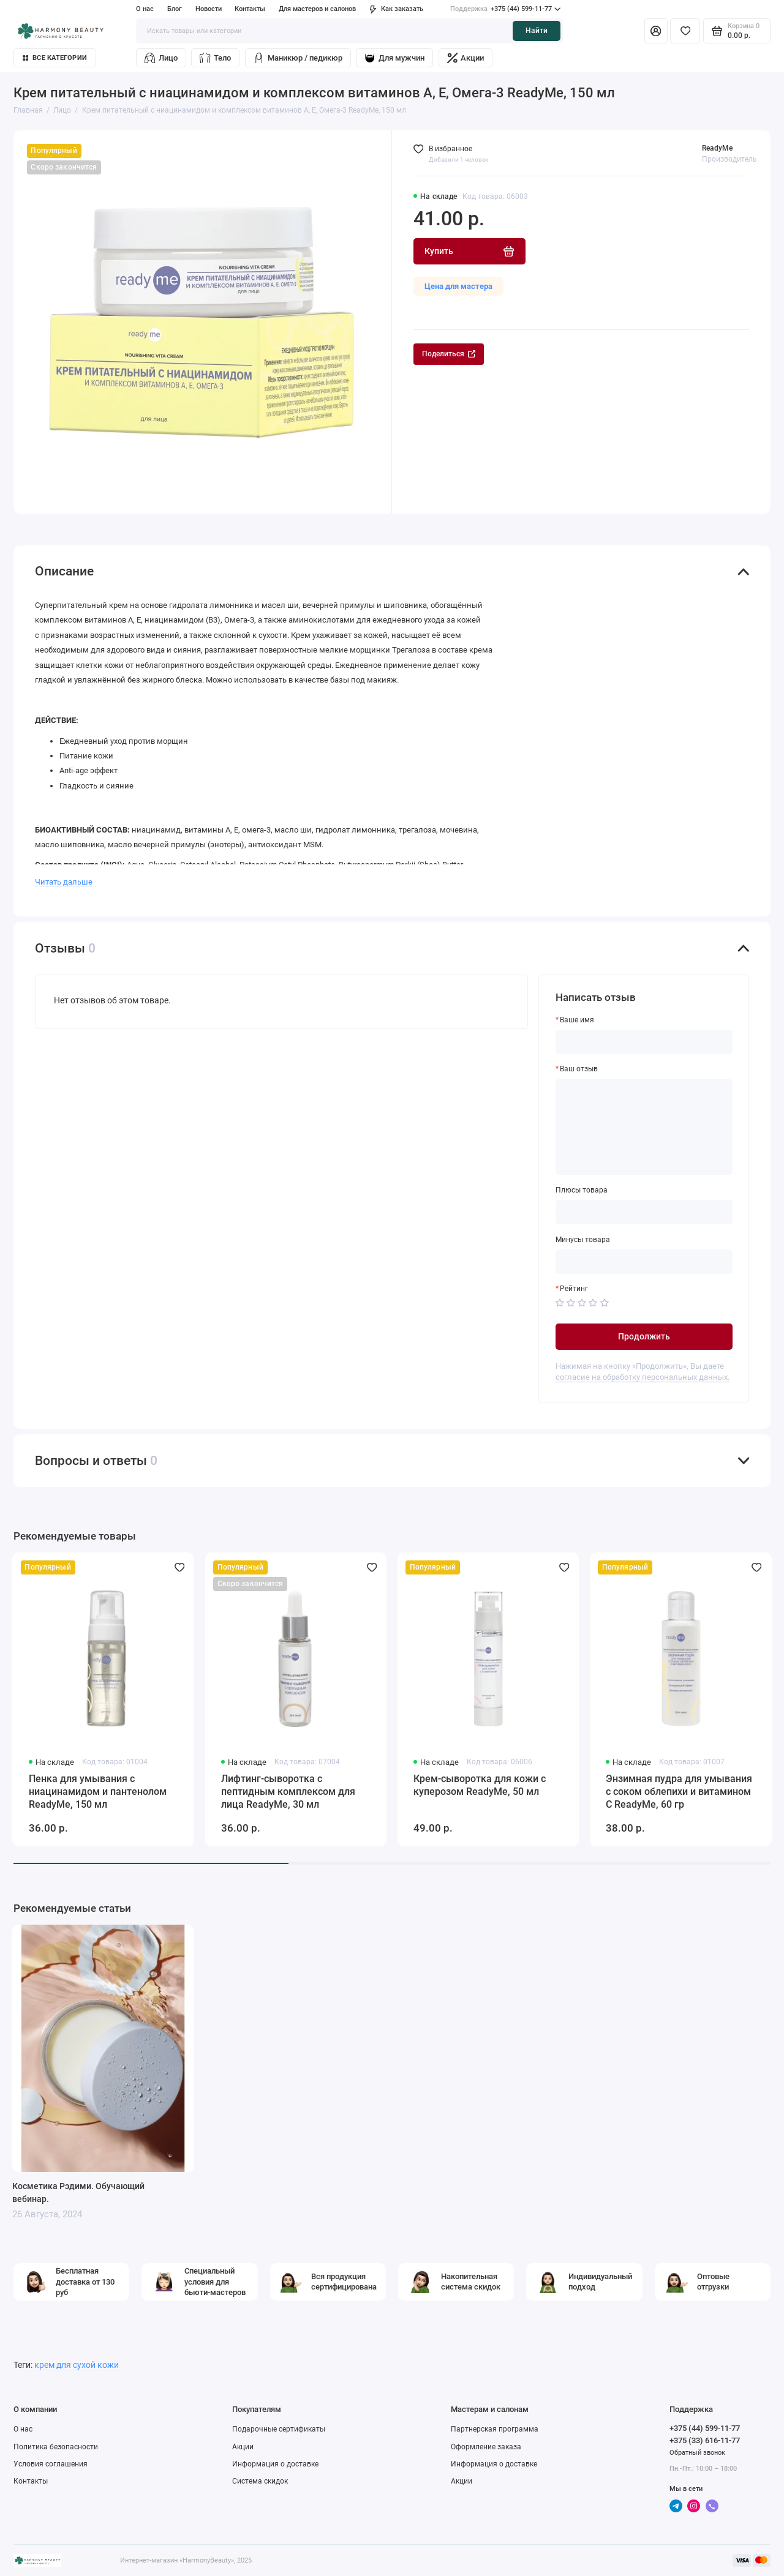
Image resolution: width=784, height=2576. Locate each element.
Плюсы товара (582, 1190)
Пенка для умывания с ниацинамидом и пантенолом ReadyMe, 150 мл (98, 1791)
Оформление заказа (486, 2447)
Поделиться (448, 354)
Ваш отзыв (579, 1069)
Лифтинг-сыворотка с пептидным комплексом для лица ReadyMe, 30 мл (288, 1791)
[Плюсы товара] (644, 1212)
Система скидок (260, 2481)
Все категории (55, 58)
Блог (174, 9)
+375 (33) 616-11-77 (704, 2440)
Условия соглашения (50, 2464)
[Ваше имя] (644, 1042)
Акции (465, 58)
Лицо (161, 58)
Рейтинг (574, 1288)
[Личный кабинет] (656, 30)
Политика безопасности (55, 2447)
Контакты (250, 9)
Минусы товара (583, 1239)
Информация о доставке (275, 2464)
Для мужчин (394, 58)
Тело (215, 58)
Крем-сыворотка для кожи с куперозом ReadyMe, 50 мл (479, 1785)
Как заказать (396, 9)
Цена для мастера (458, 286)
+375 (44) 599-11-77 (505, 9)
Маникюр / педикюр (298, 58)
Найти (537, 30)
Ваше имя (577, 1020)
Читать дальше (63, 881)
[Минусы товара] (644, 1261)
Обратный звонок (697, 2453)
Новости (208, 9)
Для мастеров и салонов (317, 9)
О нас (145, 9)
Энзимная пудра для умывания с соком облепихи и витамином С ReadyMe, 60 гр (679, 1791)
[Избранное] (685, 30)
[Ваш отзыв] (644, 1127)
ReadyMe (717, 148)
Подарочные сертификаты (278, 2429)
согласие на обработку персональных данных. (642, 1377)
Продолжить (644, 1336)
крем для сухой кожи (76, 2365)
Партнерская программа (494, 2429)
